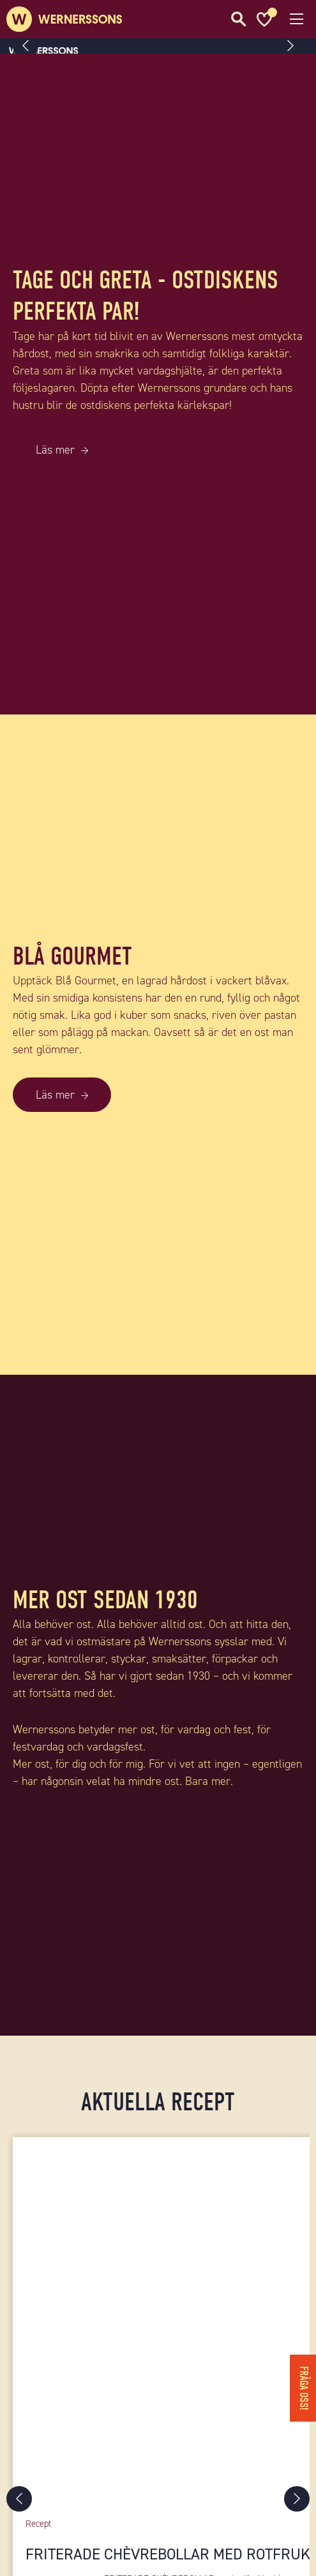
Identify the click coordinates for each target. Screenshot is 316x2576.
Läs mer (55, 449)
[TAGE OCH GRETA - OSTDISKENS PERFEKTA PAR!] (158, 706)
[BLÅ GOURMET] (158, 1366)
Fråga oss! (303, 2388)
